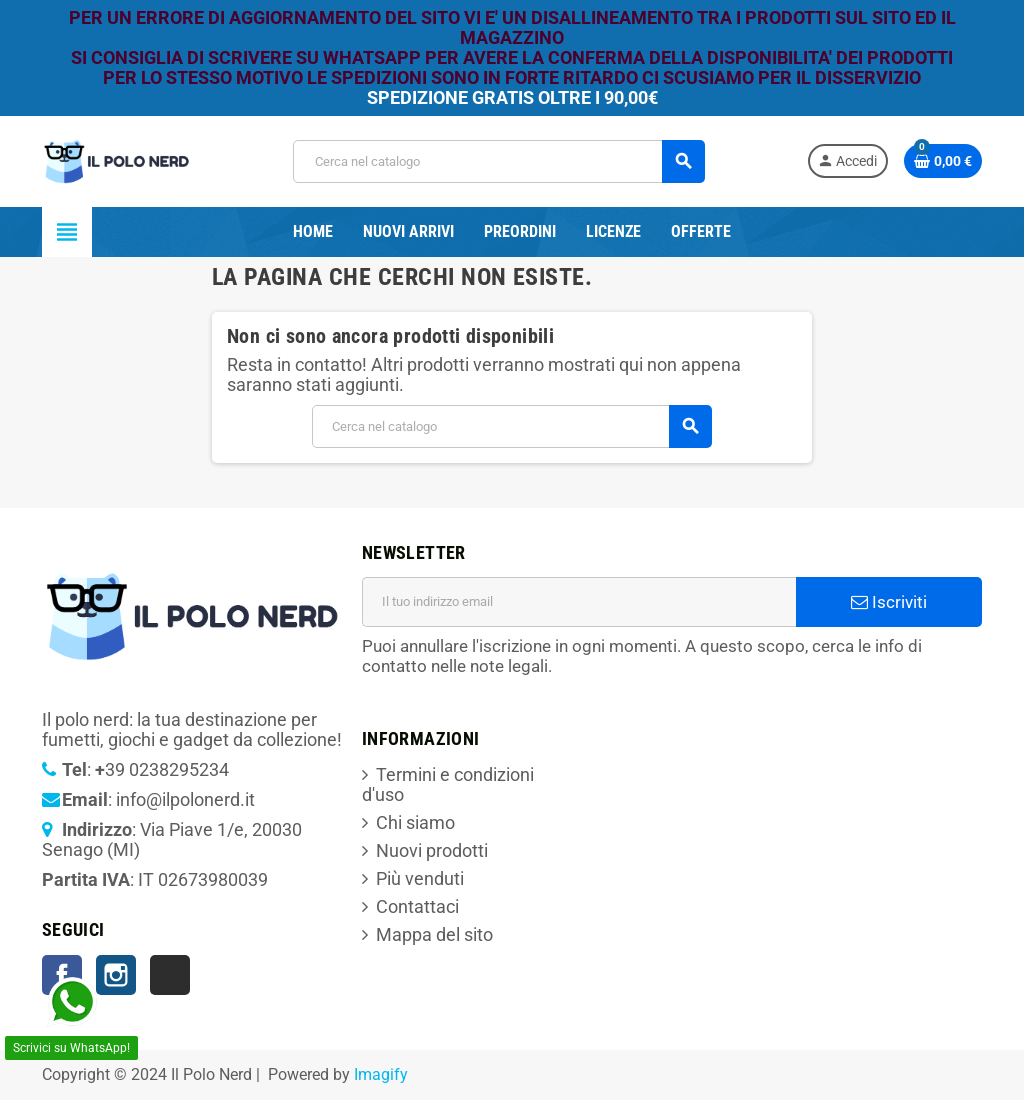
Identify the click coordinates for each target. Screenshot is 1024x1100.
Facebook (62, 975)
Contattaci (417, 906)
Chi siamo (415, 822)
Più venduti (420, 878)
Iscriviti (889, 602)
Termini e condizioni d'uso (448, 784)
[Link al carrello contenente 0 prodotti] (943, 161)
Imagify (381, 1074)
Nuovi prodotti (432, 850)
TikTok (170, 975)
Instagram (116, 975)
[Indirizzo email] (579, 602)
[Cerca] (498, 161)
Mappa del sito (434, 934)
